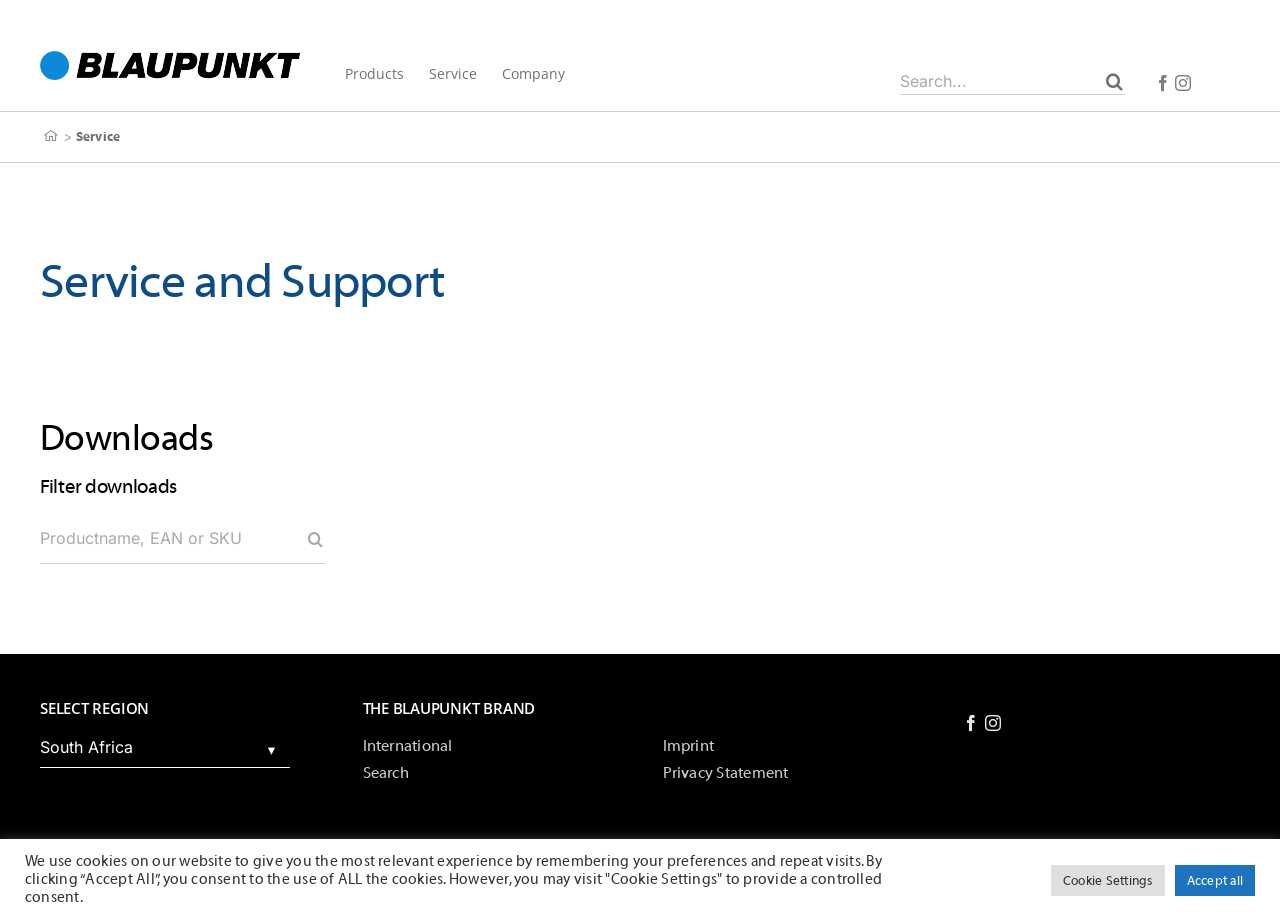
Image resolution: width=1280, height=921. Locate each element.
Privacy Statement (726, 773)
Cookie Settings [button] (1108, 880)
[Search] (1114, 81)
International (408, 746)
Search (386, 773)
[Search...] (1012, 81)
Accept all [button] (1215, 880)
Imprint (689, 746)
